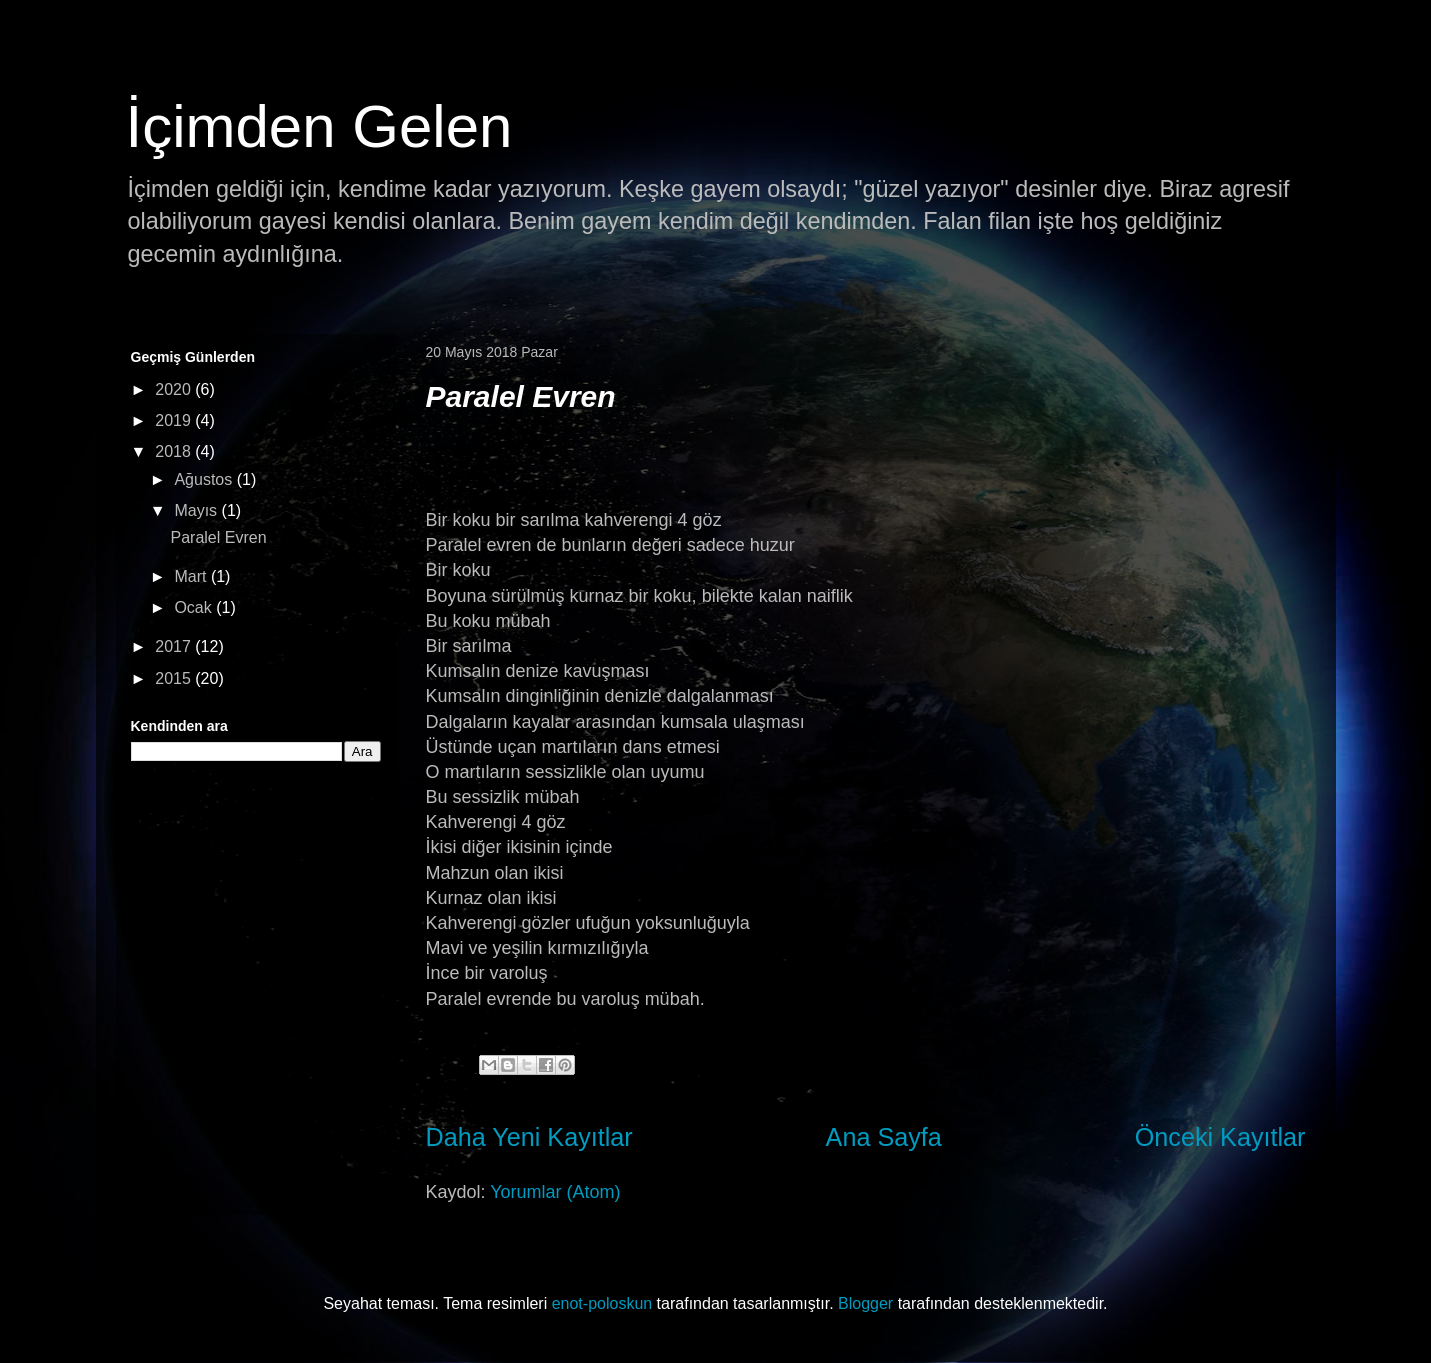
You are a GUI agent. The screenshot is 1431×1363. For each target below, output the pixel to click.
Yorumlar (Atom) (555, 1192)
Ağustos (205, 479)
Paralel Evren (521, 396)
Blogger (865, 1303)
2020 (175, 389)
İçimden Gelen (319, 126)
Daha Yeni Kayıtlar (529, 1137)
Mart (192, 576)
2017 (175, 646)
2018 (175, 451)
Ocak (195, 607)
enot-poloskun (602, 1303)
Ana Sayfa (884, 1137)
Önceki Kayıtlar (1220, 1137)
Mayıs (197, 510)
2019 (175, 420)
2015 (175, 678)
